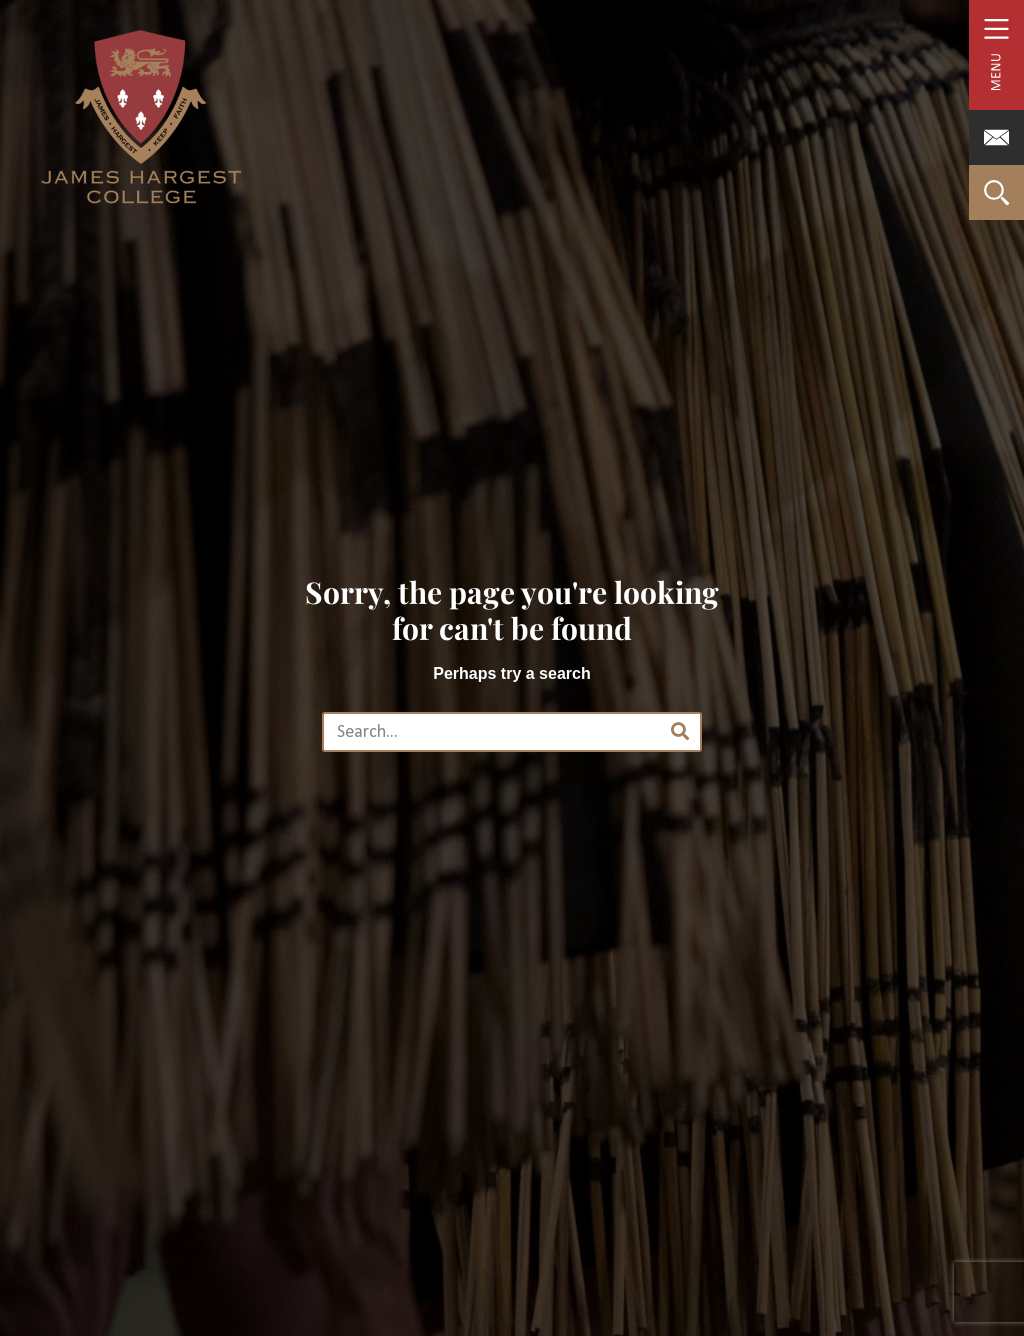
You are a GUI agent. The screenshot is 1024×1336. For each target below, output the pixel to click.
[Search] (680, 732)
